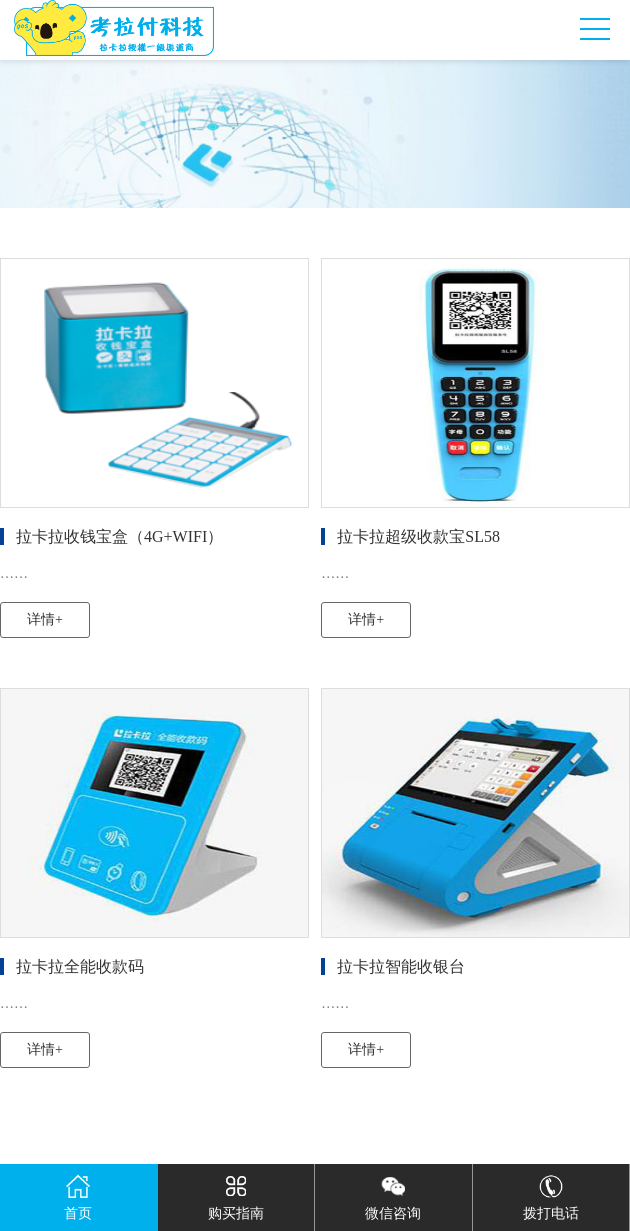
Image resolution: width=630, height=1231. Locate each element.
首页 (78, 1192)
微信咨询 (393, 1192)
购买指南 (236, 1192)
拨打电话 (551, 1192)
